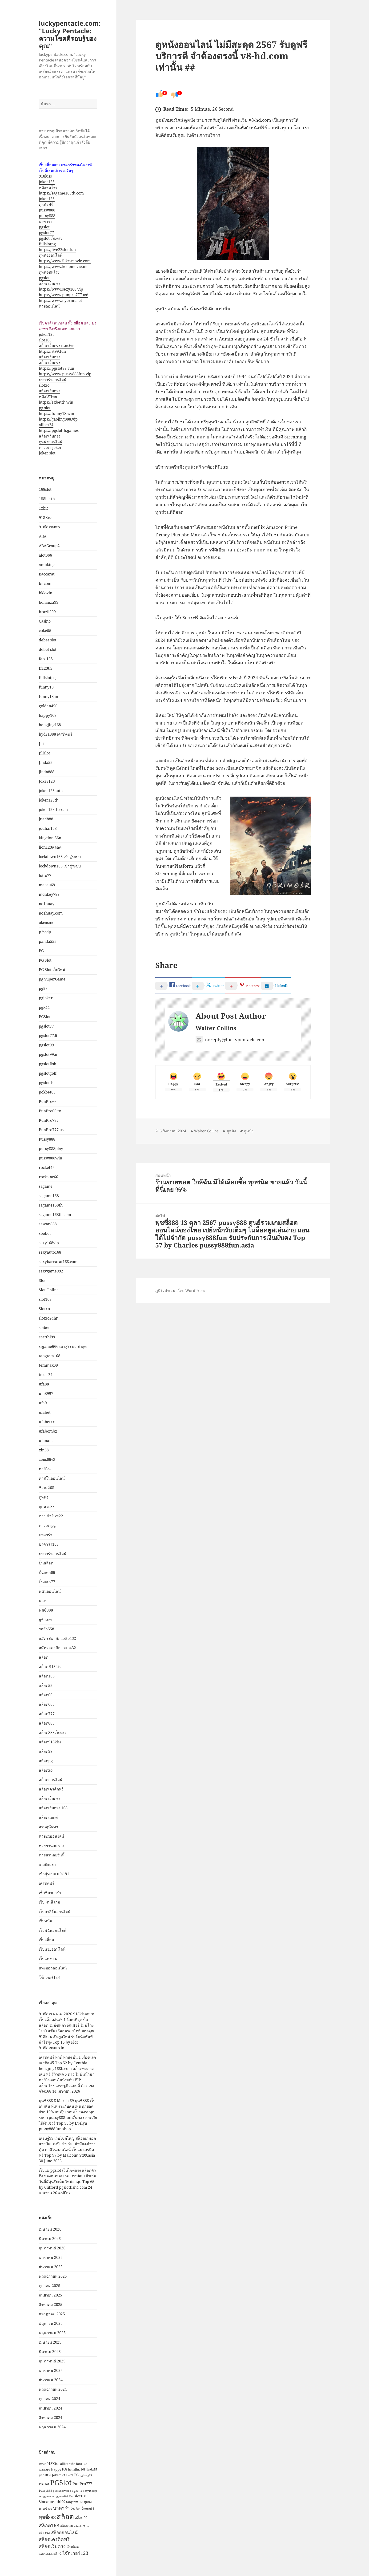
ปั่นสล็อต (46, 1563)
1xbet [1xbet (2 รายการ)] (42, 2464)
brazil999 (47, 611)
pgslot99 (46, 1045)
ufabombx (48, 1431)
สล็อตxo (45, 1770)
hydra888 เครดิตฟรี (55, 734)
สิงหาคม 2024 (50, 2417)
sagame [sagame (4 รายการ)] (76, 2490)
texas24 (45, 1374)
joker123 (47, 181)
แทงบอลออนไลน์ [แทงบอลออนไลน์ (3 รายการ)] (50, 2554)
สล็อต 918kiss (50, 1666)
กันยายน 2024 (50, 2408)
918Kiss (45, 517)
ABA (42, 536)
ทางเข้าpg (47, 1525)
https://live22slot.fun (57, 249)
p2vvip (45, 932)
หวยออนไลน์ (49, 306)
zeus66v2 (47, 1459)
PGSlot (45, 1016)
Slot (42, 1280)
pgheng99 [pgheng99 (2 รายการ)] (86, 2475)
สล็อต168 (47, 1676)
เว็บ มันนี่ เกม (49, 1902)
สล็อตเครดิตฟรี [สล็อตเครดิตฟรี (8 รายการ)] (54, 2539)
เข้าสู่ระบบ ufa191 (54, 1873)
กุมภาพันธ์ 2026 (52, 2248)
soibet (44, 1327)
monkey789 (49, 894)
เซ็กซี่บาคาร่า (50, 1892)
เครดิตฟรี (46, 1883)
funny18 (46, 687)
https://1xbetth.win (56, 402)
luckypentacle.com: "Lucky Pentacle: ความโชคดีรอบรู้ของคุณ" (70, 34)
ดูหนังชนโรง (49, 272)
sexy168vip (49, 1242)
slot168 (45, 340)
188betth (47, 498)
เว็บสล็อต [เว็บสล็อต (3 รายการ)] (73, 2547)
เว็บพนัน (45, 1921)
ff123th (45, 668)
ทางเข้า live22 (51, 1516)
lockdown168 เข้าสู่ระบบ (60, 856)
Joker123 (47, 781)
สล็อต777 (47, 1713)
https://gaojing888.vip (58, 419)
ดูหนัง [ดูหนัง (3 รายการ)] (88, 2502)
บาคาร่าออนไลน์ (52, 379)
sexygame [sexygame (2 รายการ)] (45, 2496)
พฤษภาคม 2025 (52, 2332)
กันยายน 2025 (50, 2295)
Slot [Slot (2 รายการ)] (71, 2496)
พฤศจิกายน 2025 (53, 2276)
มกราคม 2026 (51, 2257)
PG (41, 950)
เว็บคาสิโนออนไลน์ (54, 1911)
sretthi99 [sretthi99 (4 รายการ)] (57, 2501)
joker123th (48, 800)
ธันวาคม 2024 (51, 2379)
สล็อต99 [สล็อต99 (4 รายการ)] (81, 2517)
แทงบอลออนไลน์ (53, 1968)
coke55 (45, 630)
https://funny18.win (56, 413)
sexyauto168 (50, 1252)
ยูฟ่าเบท (45, 1619)
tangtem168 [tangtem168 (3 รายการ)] (74, 2502)
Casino (45, 621)
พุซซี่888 (46, 1610)
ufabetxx (47, 1421)
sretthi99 (47, 1337)
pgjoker (46, 997)
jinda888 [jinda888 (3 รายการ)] (45, 2475)
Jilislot (44, 753)
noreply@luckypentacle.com (231, 1041)
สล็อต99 (45, 1751)
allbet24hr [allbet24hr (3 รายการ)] (67, 2464)
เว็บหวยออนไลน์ (52, 1949)
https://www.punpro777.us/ (63, 294)
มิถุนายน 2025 (51, 2323)
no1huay (46, 903)
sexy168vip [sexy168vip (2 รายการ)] (90, 2490)
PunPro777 (49, 1120)
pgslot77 (46, 232)
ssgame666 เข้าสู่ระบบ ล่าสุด (63, 1346)
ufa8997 (46, 1393)
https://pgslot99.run (56, 368)
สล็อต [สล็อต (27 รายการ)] (65, 2516)
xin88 (44, 1450)
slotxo (44, 385)
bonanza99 (48, 602)
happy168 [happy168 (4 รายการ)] (59, 2469)
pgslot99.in (48, 1054)
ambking (47, 564)
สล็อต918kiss (50, 1742)
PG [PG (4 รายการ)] (76, 2474)
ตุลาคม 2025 (49, 2285)
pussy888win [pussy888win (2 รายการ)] (61, 2490)
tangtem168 (49, 1355)
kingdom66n (50, 837)
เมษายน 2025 (50, 2342)
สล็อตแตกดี (48, 1817)
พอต (42, 1600)
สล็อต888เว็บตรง (53, 1732)
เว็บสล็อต (46, 1939)
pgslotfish (47, 1063)
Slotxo (44, 1308)
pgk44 (44, 1007)
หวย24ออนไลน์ (51, 1836)
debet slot (47, 640)
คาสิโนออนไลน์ (52, 1478)
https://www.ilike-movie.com (65, 260)
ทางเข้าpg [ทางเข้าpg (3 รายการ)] (45, 2508)
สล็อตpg (46, 1760)
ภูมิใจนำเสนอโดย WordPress (180, 1292)
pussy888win (50, 1158)
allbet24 (46, 424)
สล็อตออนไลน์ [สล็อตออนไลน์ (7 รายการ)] (64, 2532)
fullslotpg (47, 244)
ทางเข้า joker (50, 447)
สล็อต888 (47, 1723)
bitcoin (45, 583)
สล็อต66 (45, 1694)
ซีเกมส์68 (46, 1487)
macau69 (47, 884)
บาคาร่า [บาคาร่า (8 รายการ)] (61, 2508)
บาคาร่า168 (49, 1544)
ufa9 (43, 1402)
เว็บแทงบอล (48, 1958)
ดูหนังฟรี (46, 204)
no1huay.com (51, 913)
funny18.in (48, 696)
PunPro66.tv (50, 1111)
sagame (45, 1186)
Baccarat (47, 574)
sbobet (45, 1233)
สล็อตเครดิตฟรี (51, 1789)
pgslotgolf (47, 1073)
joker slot (47, 453)
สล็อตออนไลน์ (50, 1779)
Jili (41, 743)
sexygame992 (51, 1271)
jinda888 (46, 771)
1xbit (43, 508)
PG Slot (45, 960)
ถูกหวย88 (47, 1506)
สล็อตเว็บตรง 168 (53, 1807)
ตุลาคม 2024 (49, 2398)
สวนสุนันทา (48, 1826)
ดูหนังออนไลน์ (50, 255)
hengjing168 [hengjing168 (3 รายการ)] (76, 2469)
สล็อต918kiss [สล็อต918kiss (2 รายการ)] (81, 2526)
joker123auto (51, 790)
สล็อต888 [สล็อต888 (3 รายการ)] (66, 2526)
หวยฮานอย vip (51, 1845)
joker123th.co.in (53, 809)
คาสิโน (45, 1468)
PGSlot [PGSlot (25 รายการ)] (61, 2482)
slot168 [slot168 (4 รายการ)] (80, 2496)
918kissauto (49, 527)
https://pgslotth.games (59, 430)
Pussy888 (47, 1139)
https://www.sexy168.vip (61, 289)
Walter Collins (216, 1030)
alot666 (45, 555)
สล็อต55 (45, 1685)
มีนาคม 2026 (50, 2238)
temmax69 (48, 1365)
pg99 (43, 988)
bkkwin (45, 592)
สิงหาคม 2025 (50, 2304)
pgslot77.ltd (49, 1035)
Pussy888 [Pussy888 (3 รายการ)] (45, 2490)
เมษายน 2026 (50, 2229)
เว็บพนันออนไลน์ (52, 1930)
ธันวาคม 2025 (51, 2266)
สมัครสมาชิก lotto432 (57, 1638)
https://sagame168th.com (61, 193)
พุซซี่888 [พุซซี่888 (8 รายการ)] (47, 2517)
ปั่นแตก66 (47, 1572)
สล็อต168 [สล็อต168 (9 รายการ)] (49, 2525)
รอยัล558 (46, 1629)
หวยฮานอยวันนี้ (51, 1855)
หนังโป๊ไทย (48, 396)
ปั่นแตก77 (47, 1581)
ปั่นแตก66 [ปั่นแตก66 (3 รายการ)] (87, 2508)
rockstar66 (48, 1176)
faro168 (46, 658)
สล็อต (43, 1657)
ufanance (47, 1440)
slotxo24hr (48, 1318)
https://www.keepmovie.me (63, 266)
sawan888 (48, 1224)
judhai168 (48, 828)
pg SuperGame (52, 979)
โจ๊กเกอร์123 (49, 1977)
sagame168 (49, 1195)
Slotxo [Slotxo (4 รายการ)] (44, 2501)
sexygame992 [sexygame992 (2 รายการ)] (60, 2496)
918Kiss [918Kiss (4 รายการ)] (53, 2463)
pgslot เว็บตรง (51, 238)
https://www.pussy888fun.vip (65, 374)
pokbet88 (47, 1092)
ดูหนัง (43, 1497)
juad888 (46, 819)
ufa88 (44, 1384)
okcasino (46, 922)
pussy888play (51, 1148)
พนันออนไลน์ (50, 1591)
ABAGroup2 (49, 545)
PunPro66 (47, 1101)
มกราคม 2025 (51, 2370)
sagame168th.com (55, 1214)
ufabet (45, 1412)
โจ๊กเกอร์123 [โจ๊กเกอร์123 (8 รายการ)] (75, 2553)
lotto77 (45, 875)
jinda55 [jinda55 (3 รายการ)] (91, 2469)
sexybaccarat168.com (58, 1261)
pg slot (45, 407)
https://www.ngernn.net (60, 300)
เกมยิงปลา (47, 1864)
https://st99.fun (52, 351)
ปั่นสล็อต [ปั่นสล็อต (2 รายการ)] (75, 2508)
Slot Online (49, 1289)
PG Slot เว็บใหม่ (52, 969)
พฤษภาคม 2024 (52, 2427)
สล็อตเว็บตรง (49, 283)
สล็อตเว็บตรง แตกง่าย (56, 345)
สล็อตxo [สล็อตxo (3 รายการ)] (44, 2533)
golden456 (48, 706)
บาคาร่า (45, 221)
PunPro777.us (51, 1129)
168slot (45, 489)
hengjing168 (50, 724)
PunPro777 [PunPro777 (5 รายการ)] (82, 2483)
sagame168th (51, 1205)
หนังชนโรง (48, 187)
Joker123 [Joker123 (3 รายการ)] (58, 2475)
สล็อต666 (47, 1704)
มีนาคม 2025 (50, 2351)
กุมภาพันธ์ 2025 (52, 2361)
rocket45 (47, 1167)
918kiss (45, 176)
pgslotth (46, 1082)
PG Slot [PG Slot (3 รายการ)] (44, 2484)
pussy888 (47, 210)
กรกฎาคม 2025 (52, 2314)
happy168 (47, 715)
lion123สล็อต (50, 847)
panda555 (47, 941)
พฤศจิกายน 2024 (53, 2389)
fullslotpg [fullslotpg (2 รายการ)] (44, 2469)
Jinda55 (45, 762)
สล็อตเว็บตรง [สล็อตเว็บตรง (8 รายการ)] (52, 2546)
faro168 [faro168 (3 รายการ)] (81, 2464)
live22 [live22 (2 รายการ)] (69, 2475)
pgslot (44, 227)
